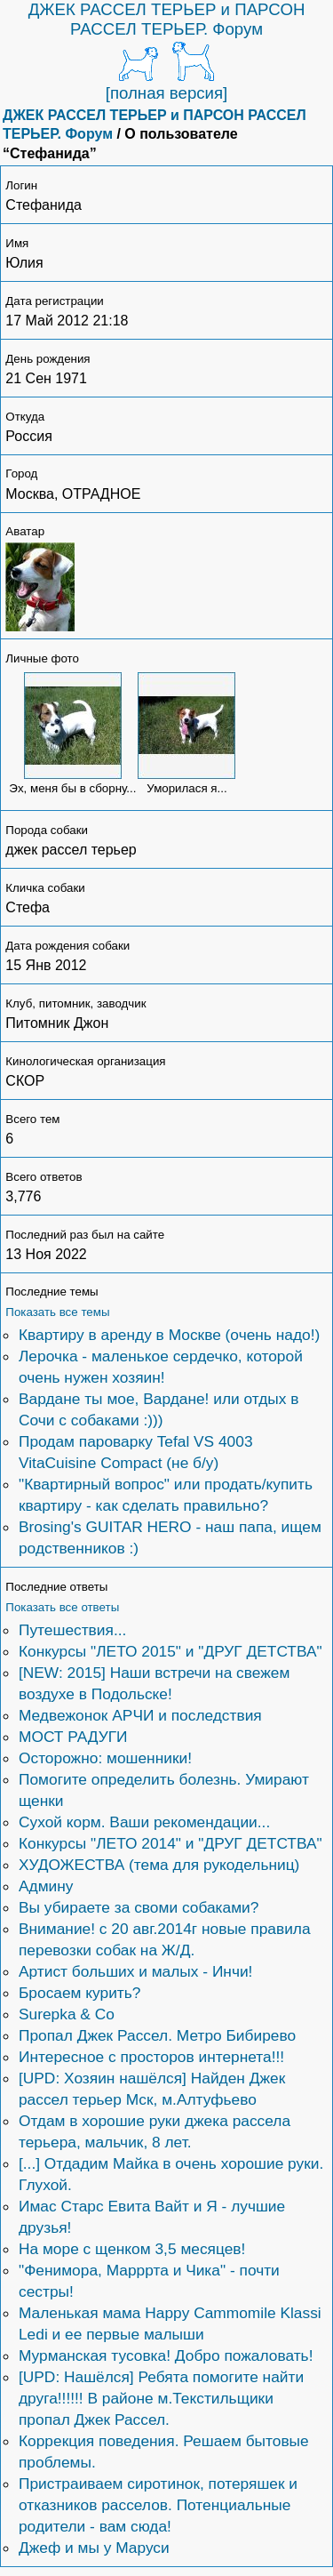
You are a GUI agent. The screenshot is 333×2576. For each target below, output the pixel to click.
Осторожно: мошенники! (105, 1758)
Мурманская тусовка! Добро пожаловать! (166, 2355)
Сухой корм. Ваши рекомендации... (144, 1822)
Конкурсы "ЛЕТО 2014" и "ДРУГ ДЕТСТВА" (170, 1843)
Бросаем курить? (79, 1993)
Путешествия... (72, 1630)
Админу (46, 1886)
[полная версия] (167, 93)
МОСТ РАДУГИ (73, 1736)
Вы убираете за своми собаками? (138, 1907)
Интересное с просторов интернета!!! (151, 2057)
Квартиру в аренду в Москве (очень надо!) (169, 1335)
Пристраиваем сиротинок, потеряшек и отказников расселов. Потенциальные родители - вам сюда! (158, 2505)
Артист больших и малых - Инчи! (135, 1971)
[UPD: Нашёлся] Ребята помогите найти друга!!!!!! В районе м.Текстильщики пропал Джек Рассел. (161, 2398)
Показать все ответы (62, 1607)
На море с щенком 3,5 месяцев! (132, 2249)
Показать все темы (57, 1312)
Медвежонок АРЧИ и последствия (140, 1715)
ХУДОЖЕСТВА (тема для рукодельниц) (159, 1865)
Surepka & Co (67, 2014)
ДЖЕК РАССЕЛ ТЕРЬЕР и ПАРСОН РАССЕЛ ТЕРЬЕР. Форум (166, 19)
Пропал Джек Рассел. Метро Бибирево (157, 2035)
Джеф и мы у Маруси (94, 2547)
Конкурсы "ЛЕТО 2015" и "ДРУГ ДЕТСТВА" (170, 1651)
